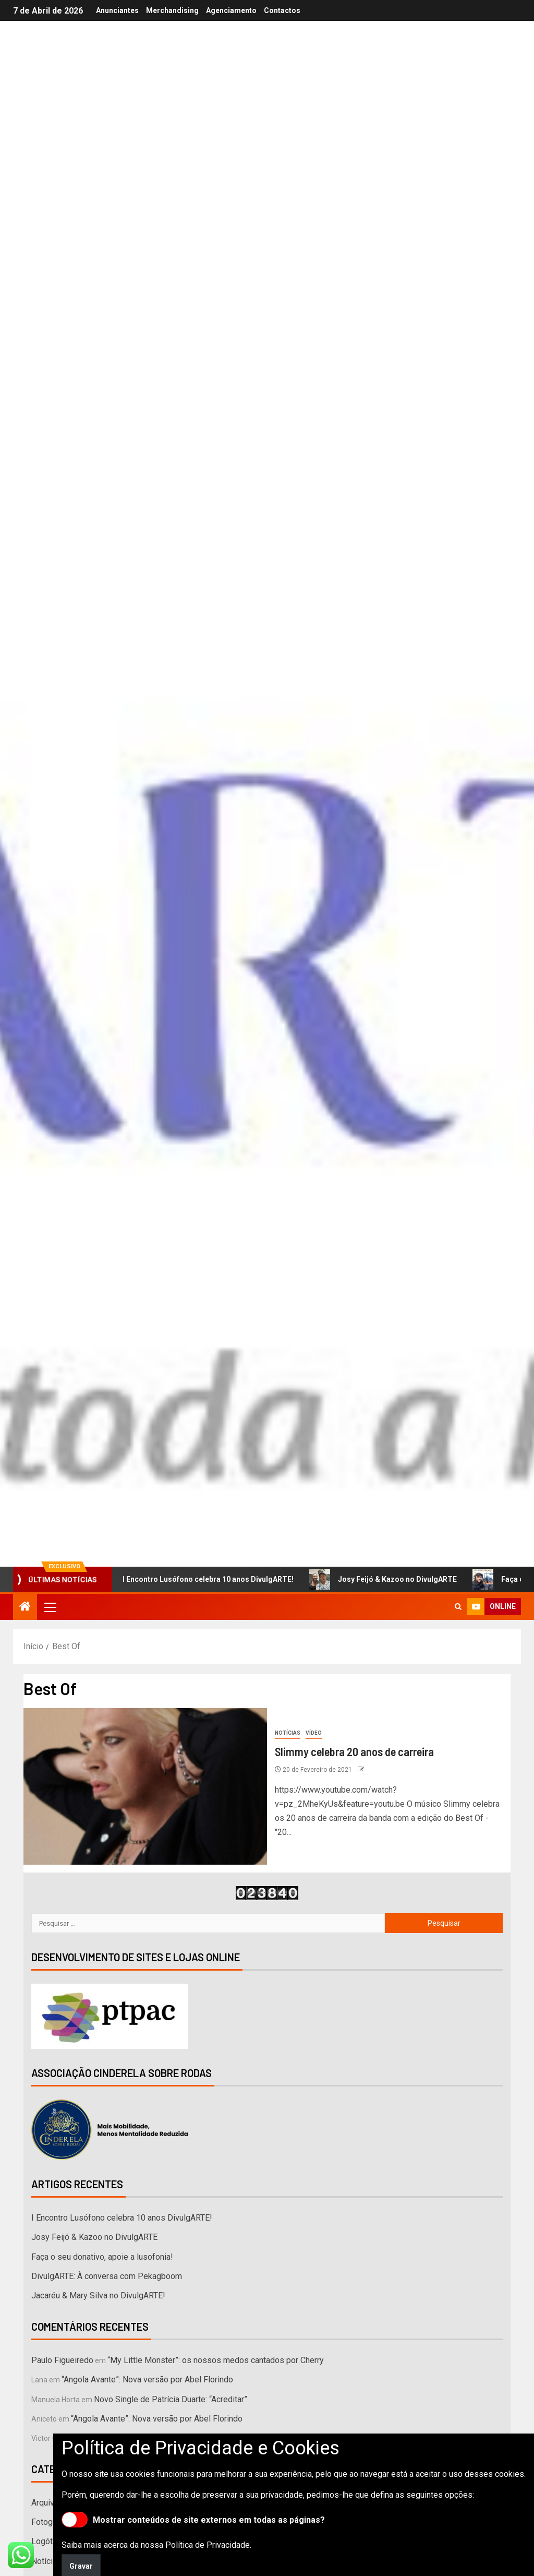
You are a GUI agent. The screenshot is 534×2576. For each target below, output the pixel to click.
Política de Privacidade (207, 2545)
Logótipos (50, 2541)
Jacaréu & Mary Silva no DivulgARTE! (98, 2295)
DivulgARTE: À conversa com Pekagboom (106, 2276)
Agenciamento (231, 10)
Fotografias (52, 2522)
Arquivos (47, 2503)
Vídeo (314, 1733)
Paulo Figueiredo (62, 2360)
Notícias (287, 1733)
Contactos (282, 10)
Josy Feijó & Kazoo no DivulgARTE (393, 1579)
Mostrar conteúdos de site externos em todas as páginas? (193, 2519)
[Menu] (49, 1607)
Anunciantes (117, 10)
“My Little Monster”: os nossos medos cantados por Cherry (215, 2360)
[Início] (25, 1607)
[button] (49, 1607)
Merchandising (172, 10)
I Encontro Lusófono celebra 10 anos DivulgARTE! (204, 1579)
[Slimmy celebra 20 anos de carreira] (145, 1786)
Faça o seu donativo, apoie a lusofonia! (102, 2257)
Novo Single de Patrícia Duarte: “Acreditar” (170, 2399)
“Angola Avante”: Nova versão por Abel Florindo (147, 2379)
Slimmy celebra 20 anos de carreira (354, 1751)
